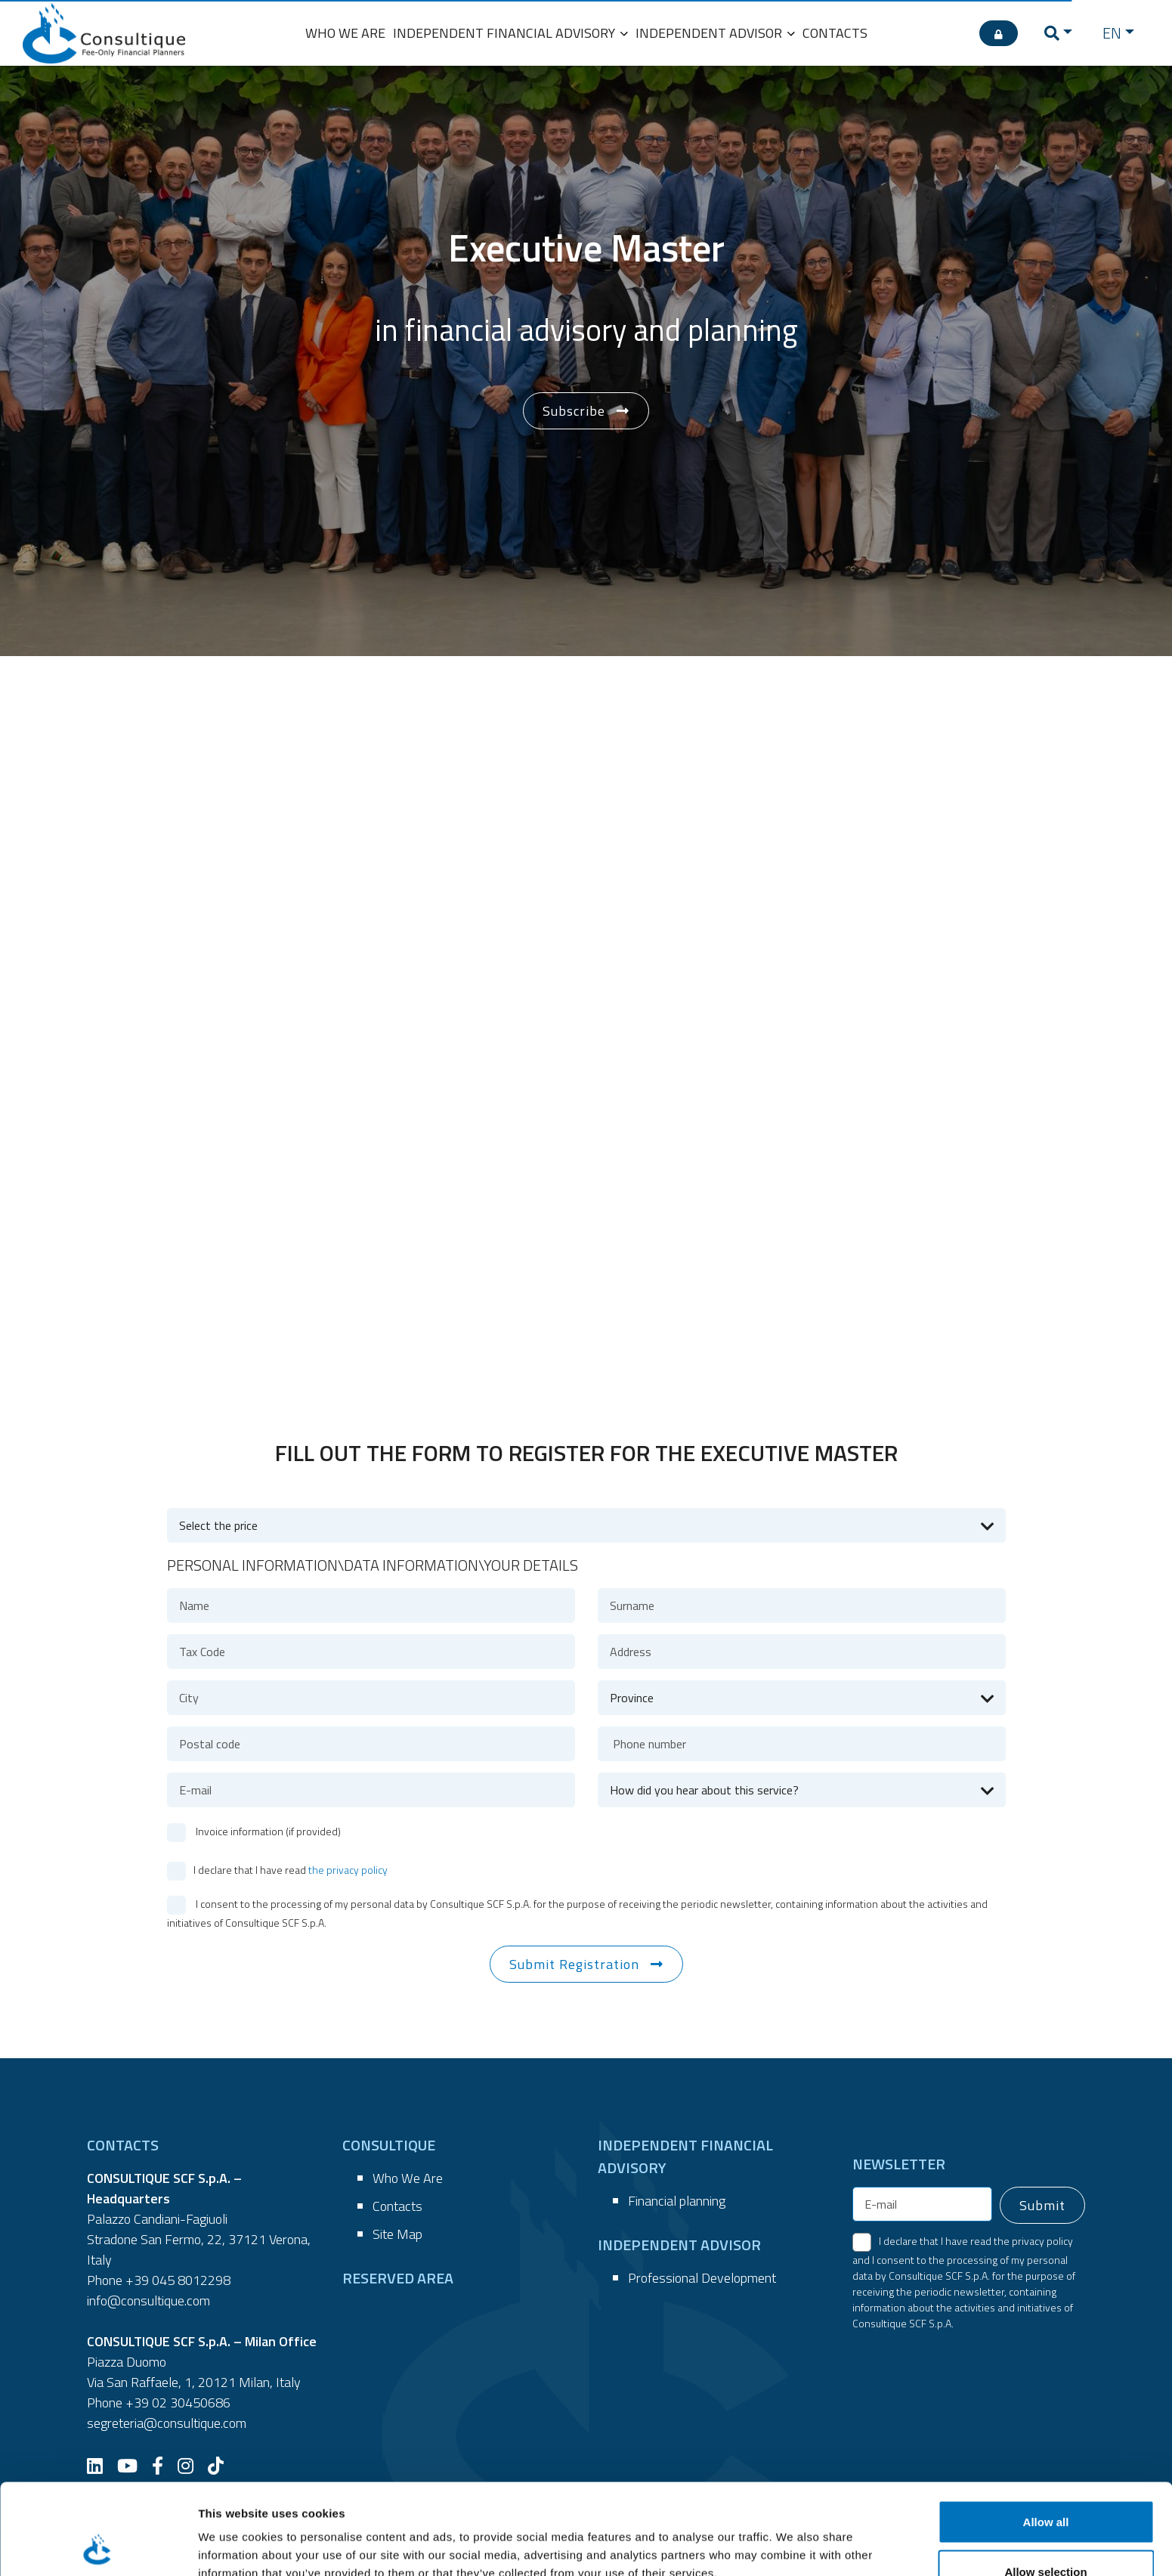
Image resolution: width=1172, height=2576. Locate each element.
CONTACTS (834, 33)
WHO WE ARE (345, 33)
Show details (793, 2537)
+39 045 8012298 (177, 2280)
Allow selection (1045, 2486)
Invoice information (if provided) (267, 1831)
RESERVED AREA (397, 2278)
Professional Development (702, 2278)
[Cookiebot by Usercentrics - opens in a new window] (98, 2546)
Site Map (397, 2234)
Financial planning (676, 2201)
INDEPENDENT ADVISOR (715, 33)
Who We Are (408, 2178)
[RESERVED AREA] (998, 33)
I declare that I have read (290, 1870)
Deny (1046, 2535)
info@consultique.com (148, 2300)
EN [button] (1111, 33)
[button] (1058, 33)
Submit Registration (574, 1964)
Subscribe (574, 411)
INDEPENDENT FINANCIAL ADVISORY (510, 33)
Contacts (397, 2206)
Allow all (1046, 2436)
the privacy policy (348, 1870)
